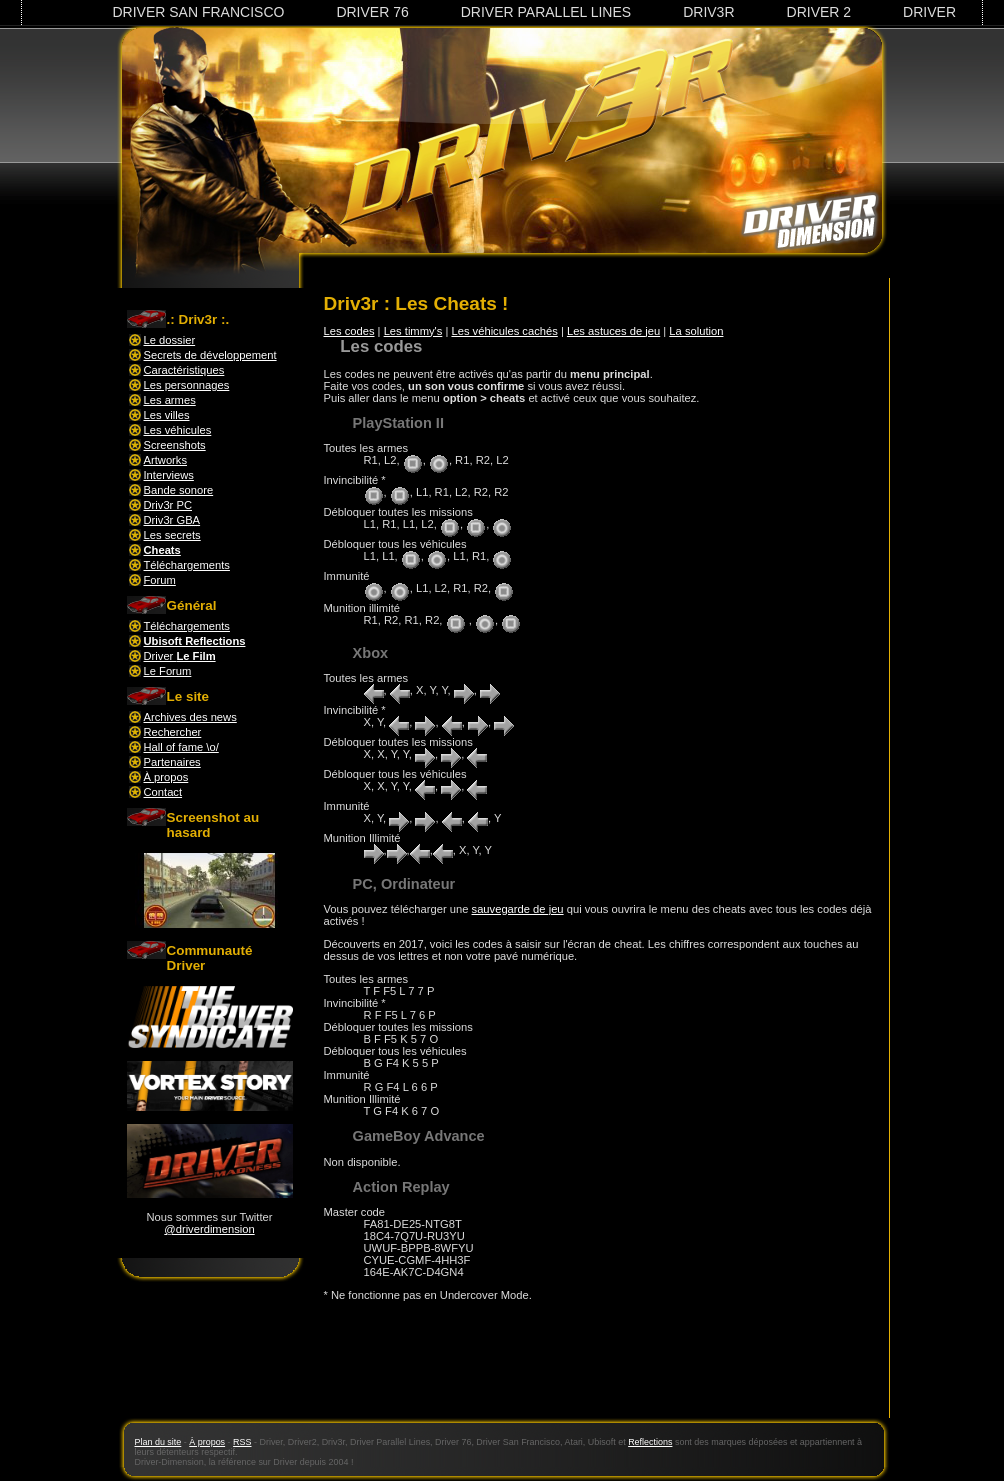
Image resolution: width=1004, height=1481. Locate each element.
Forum (160, 580)
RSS (242, 1442)
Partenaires (172, 762)
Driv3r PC (168, 505)
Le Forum (168, 671)
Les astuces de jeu (613, 331)
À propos (166, 777)
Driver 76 (372, 12)
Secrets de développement (210, 355)
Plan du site (158, 1442)
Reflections (650, 1442)
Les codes (349, 331)
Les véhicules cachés (504, 331)
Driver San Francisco (198, 12)
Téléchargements (187, 565)
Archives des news (190, 717)
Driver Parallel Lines (546, 12)
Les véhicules (178, 430)
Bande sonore (179, 490)
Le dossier (170, 340)
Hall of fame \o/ (181, 747)
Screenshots (175, 445)
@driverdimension (209, 1229)
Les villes (167, 415)
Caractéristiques (184, 370)
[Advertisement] (599, 1371)
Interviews (169, 475)
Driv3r (708, 12)
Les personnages (187, 385)
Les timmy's (413, 331)
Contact (163, 792)
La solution (696, 331)
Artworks (166, 460)
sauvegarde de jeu (518, 909)
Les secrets (172, 535)
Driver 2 (819, 12)
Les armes (170, 400)
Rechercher (173, 732)
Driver (929, 12)
